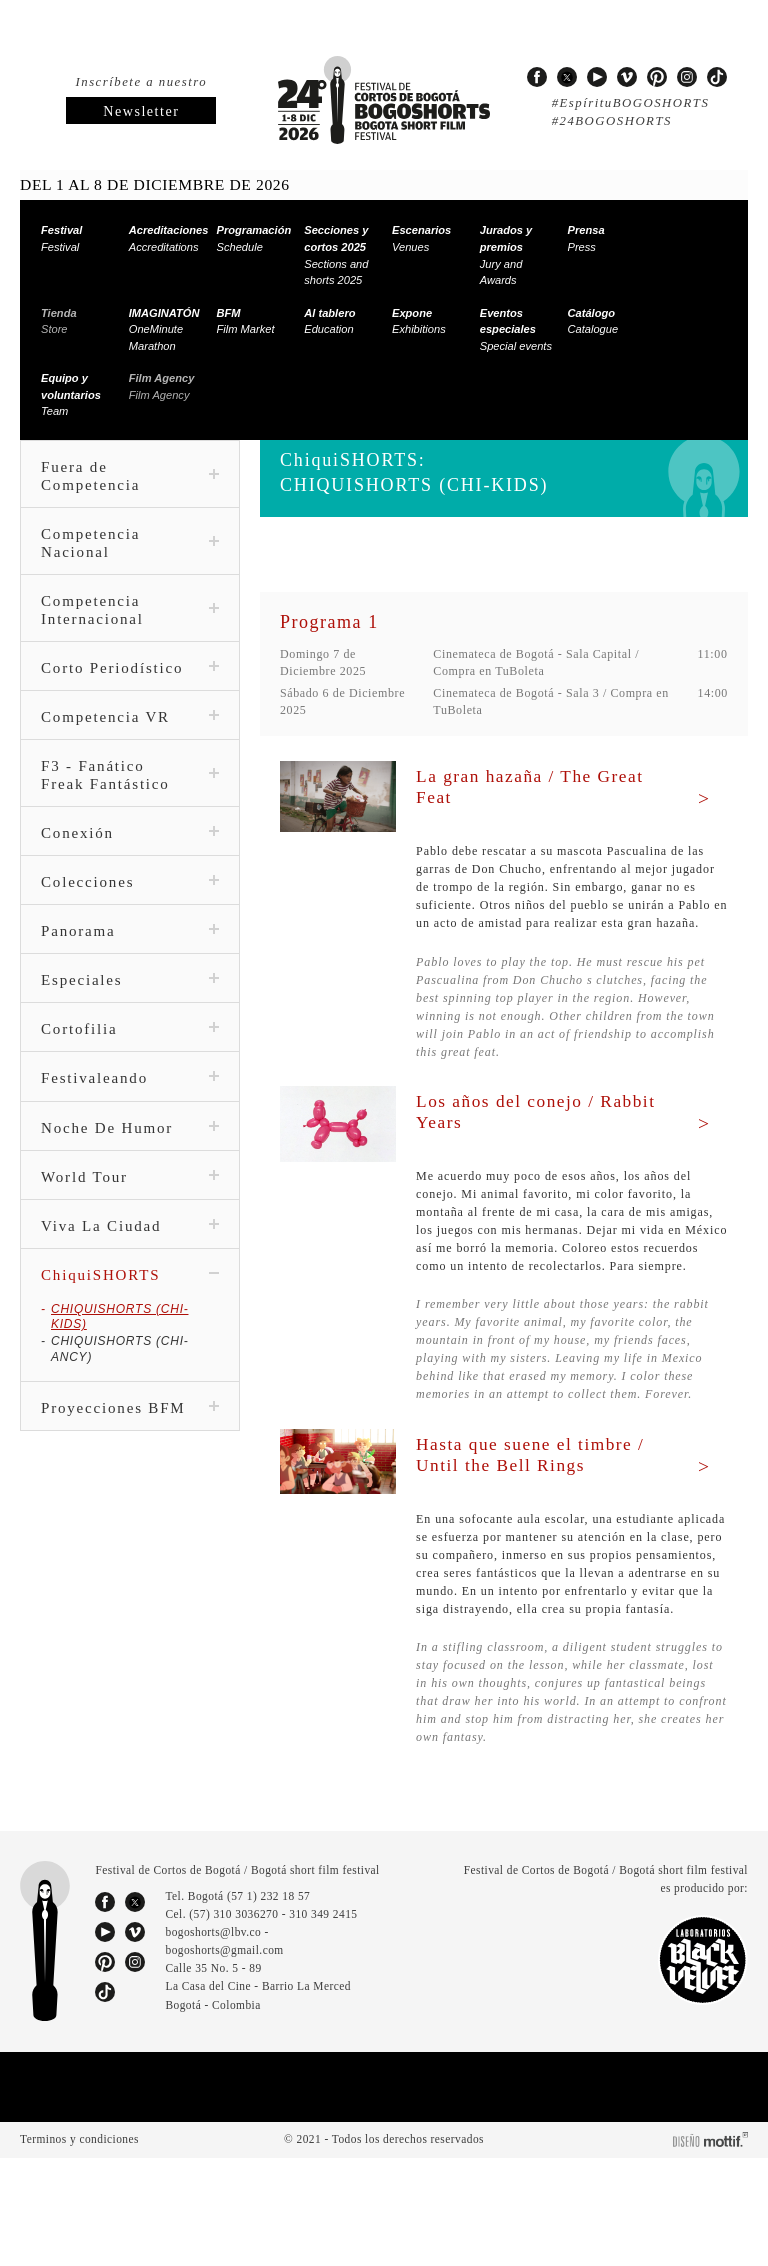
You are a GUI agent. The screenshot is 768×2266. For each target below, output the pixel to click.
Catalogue (593, 321)
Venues (418, 238)
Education (328, 321)
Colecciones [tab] (130, 900)
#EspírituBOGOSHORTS (626, 103)
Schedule (250, 238)
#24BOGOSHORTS (610, 121)
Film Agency (158, 386)
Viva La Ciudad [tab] (130, 1244)
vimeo (627, 77)
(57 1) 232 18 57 (272, 2005)
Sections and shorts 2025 (335, 255)
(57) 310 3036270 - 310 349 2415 (279, 2023)
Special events (515, 329)
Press (584, 238)
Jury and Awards (502, 255)
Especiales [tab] (130, 998)
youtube (597, 77)
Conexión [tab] (130, 851)
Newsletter (141, 111)
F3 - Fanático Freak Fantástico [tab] (130, 793)
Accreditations (165, 238)
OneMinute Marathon (161, 329)
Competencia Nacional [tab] (130, 543)
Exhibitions (418, 321)
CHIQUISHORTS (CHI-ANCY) (133, 1343)
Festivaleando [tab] (130, 1097)
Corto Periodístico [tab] (130, 677)
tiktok (717, 77)
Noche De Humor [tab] (130, 1146)
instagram (687, 77)
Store (57, 321)
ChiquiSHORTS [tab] (130, 1293)
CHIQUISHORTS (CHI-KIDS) (130, 1327)
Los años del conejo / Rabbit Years (516, 1129)
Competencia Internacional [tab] (130, 610)
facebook (537, 77)
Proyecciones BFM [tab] (130, 1395)
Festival (60, 238)
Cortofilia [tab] (130, 1047)
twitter (567, 77)
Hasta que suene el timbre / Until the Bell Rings (540, 1508)
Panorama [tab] (130, 949)
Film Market (246, 321)
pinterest (657, 77)
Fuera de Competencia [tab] (130, 476)
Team (68, 394)
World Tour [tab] (130, 1195)
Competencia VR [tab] (130, 735)
